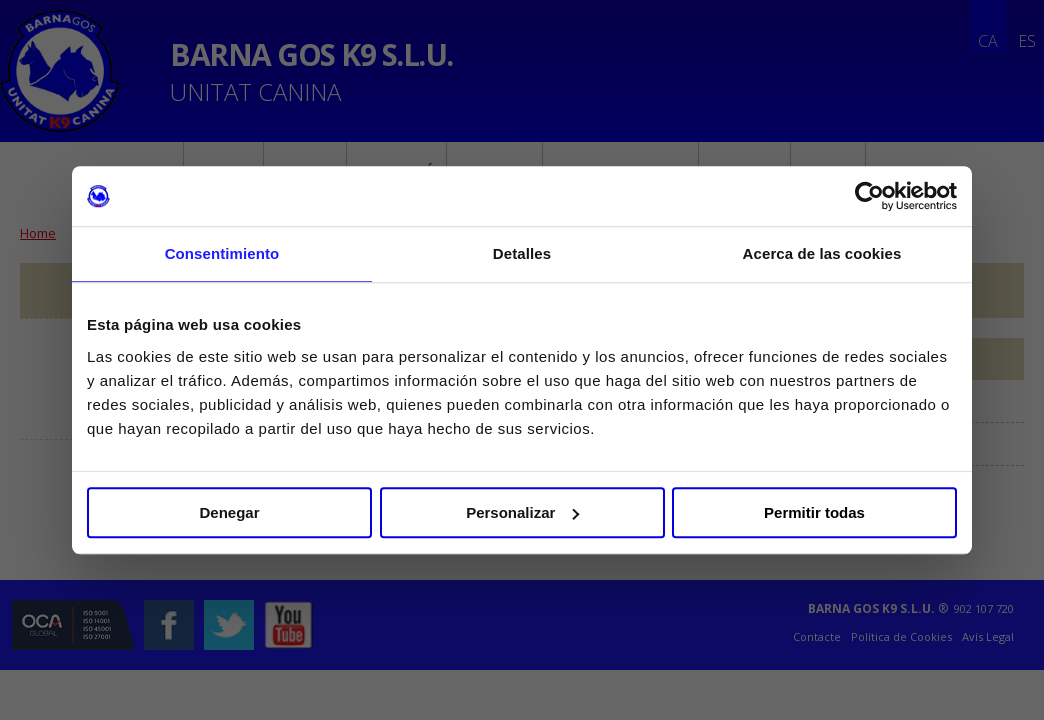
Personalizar (522, 512)
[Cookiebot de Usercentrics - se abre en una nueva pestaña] (869, 196)
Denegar (229, 512)
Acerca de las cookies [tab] (822, 253)
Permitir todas (814, 512)
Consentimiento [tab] (222, 253)
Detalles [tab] (522, 253)
